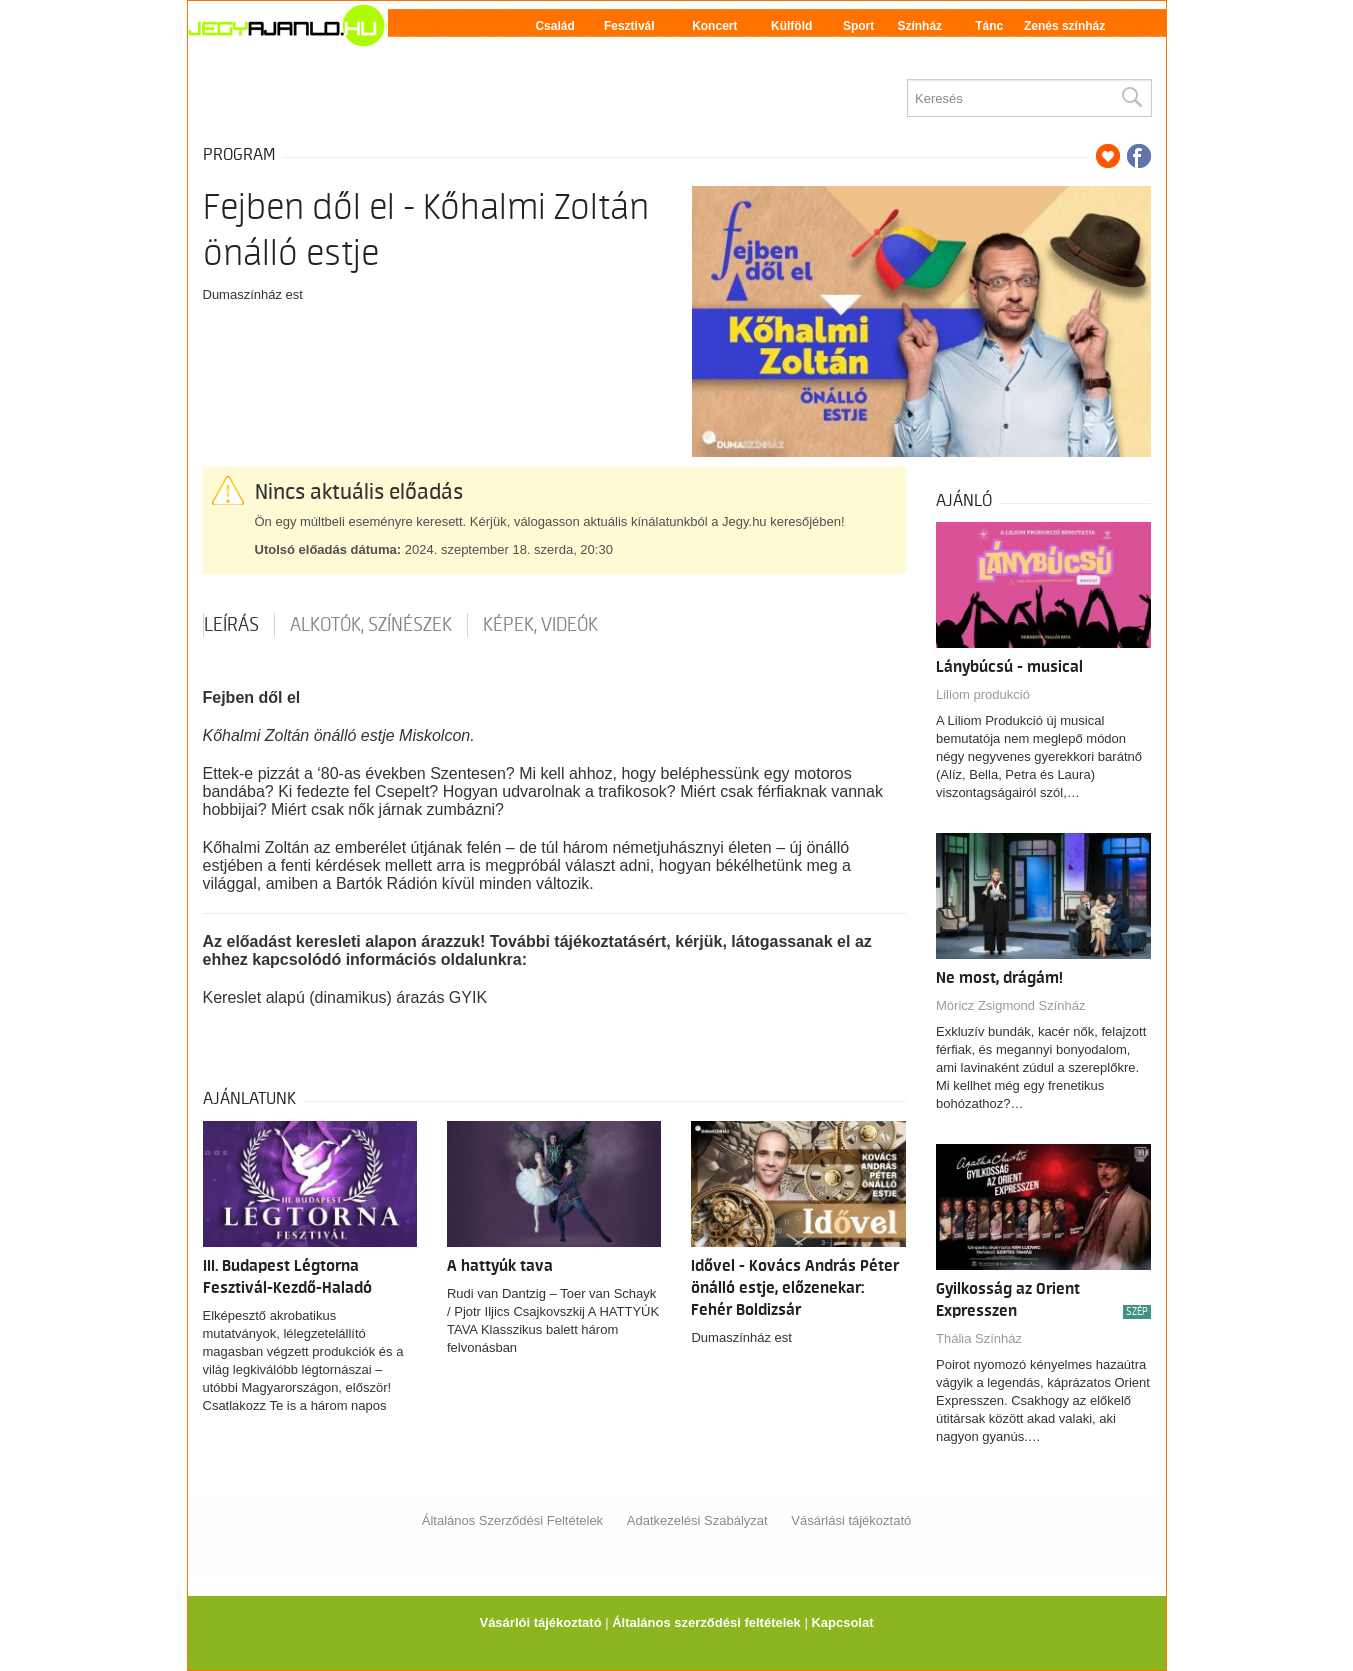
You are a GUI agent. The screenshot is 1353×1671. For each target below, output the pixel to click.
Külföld (791, 26)
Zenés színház (1064, 26)
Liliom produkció (983, 694)
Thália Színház (979, 1338)
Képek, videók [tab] (540, 625)
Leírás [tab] (231, 625)
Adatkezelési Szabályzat (697, 1520)
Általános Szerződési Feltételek (512, 1520)
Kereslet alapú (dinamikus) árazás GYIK (345, 997)
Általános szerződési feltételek (706, 1622)
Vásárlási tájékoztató (851, 1520)
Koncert (714, 26)
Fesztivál (629, 26)
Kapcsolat (842, 1622)
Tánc (989, 26)
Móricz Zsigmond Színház (1011, 1005)
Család (554, 26)
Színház (919, 26)
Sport (858, 26)
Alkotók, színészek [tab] (371, 625)
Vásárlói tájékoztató (540, 1622)
